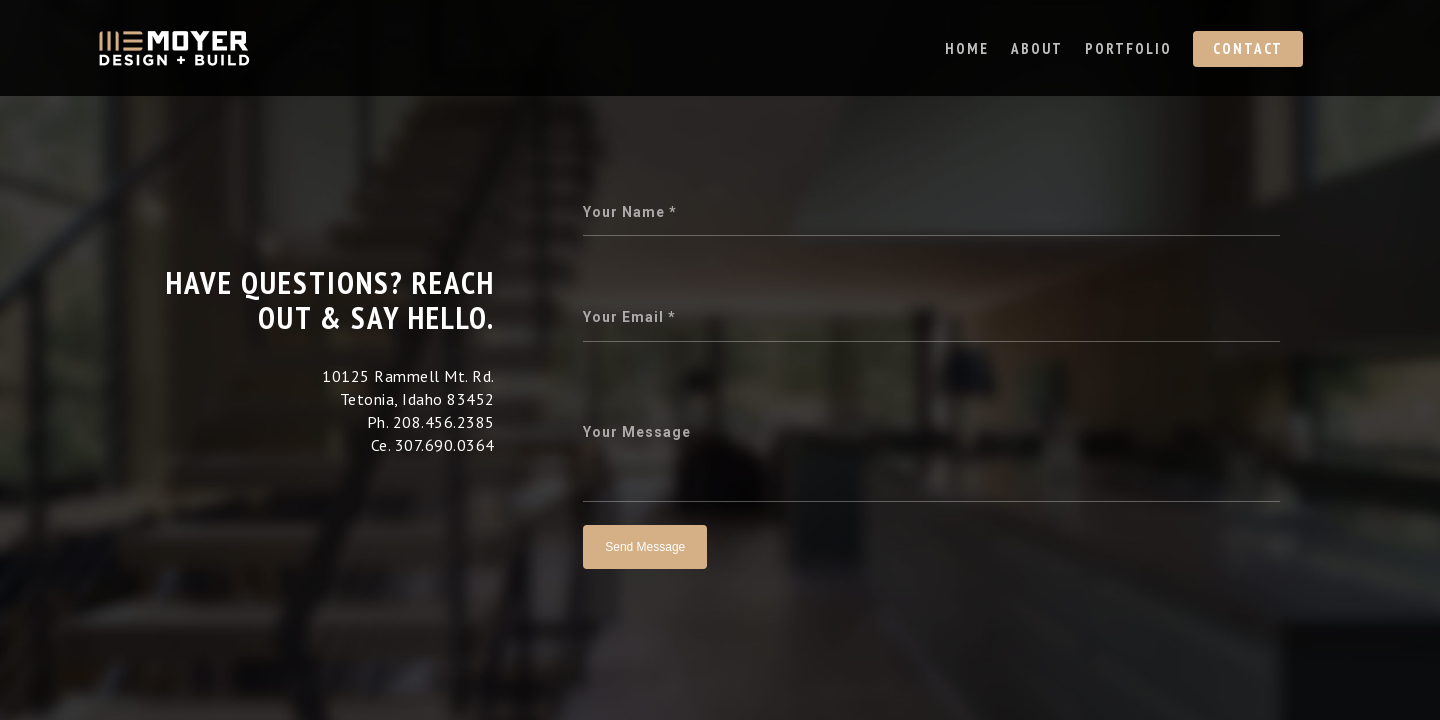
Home (967, 48)
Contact (1248, 48)
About (1037, 48)
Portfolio (1128, 48)
